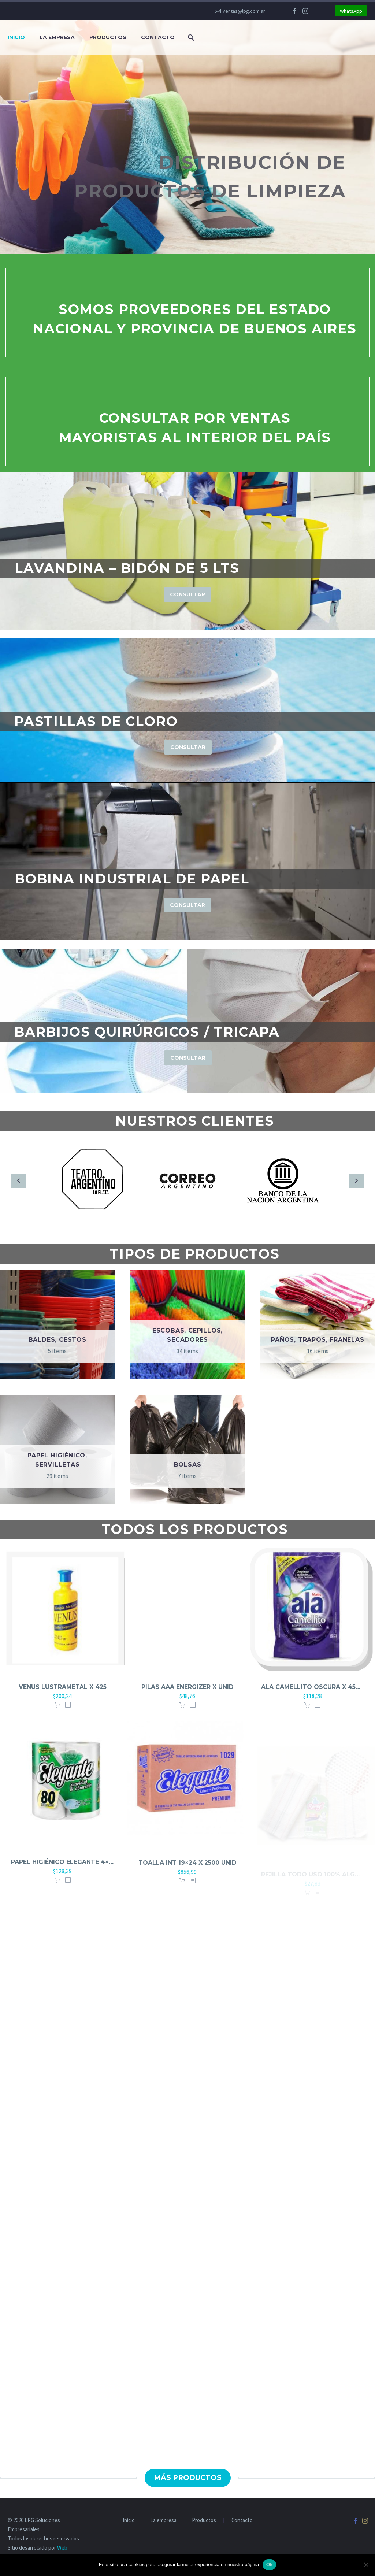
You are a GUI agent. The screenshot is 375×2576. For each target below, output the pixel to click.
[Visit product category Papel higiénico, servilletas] (57, 1449)
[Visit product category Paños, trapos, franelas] (317, 1324)
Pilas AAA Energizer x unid (187, 1696)
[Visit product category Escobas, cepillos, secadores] (187, 1324)
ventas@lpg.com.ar (244, 11)
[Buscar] (189, 37)
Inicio (16, 37)
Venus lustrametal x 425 (63, 1696)
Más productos (188, 2477)
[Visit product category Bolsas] (187, 1449)
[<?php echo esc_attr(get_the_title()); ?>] (68, 1714)
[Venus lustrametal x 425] (62, 1617)
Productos (107, 37)
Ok (269, 2564)
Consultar (187, 594)
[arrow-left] (18, 1180)
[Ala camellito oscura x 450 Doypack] (312, 1622)
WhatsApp (351, 11)
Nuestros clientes (194, 1121)
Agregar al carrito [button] (57, 1714)
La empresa (57, 37)
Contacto (158, 37)
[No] (366, 2564)
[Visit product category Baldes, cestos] (57, 1324)
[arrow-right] (356, 1180)
